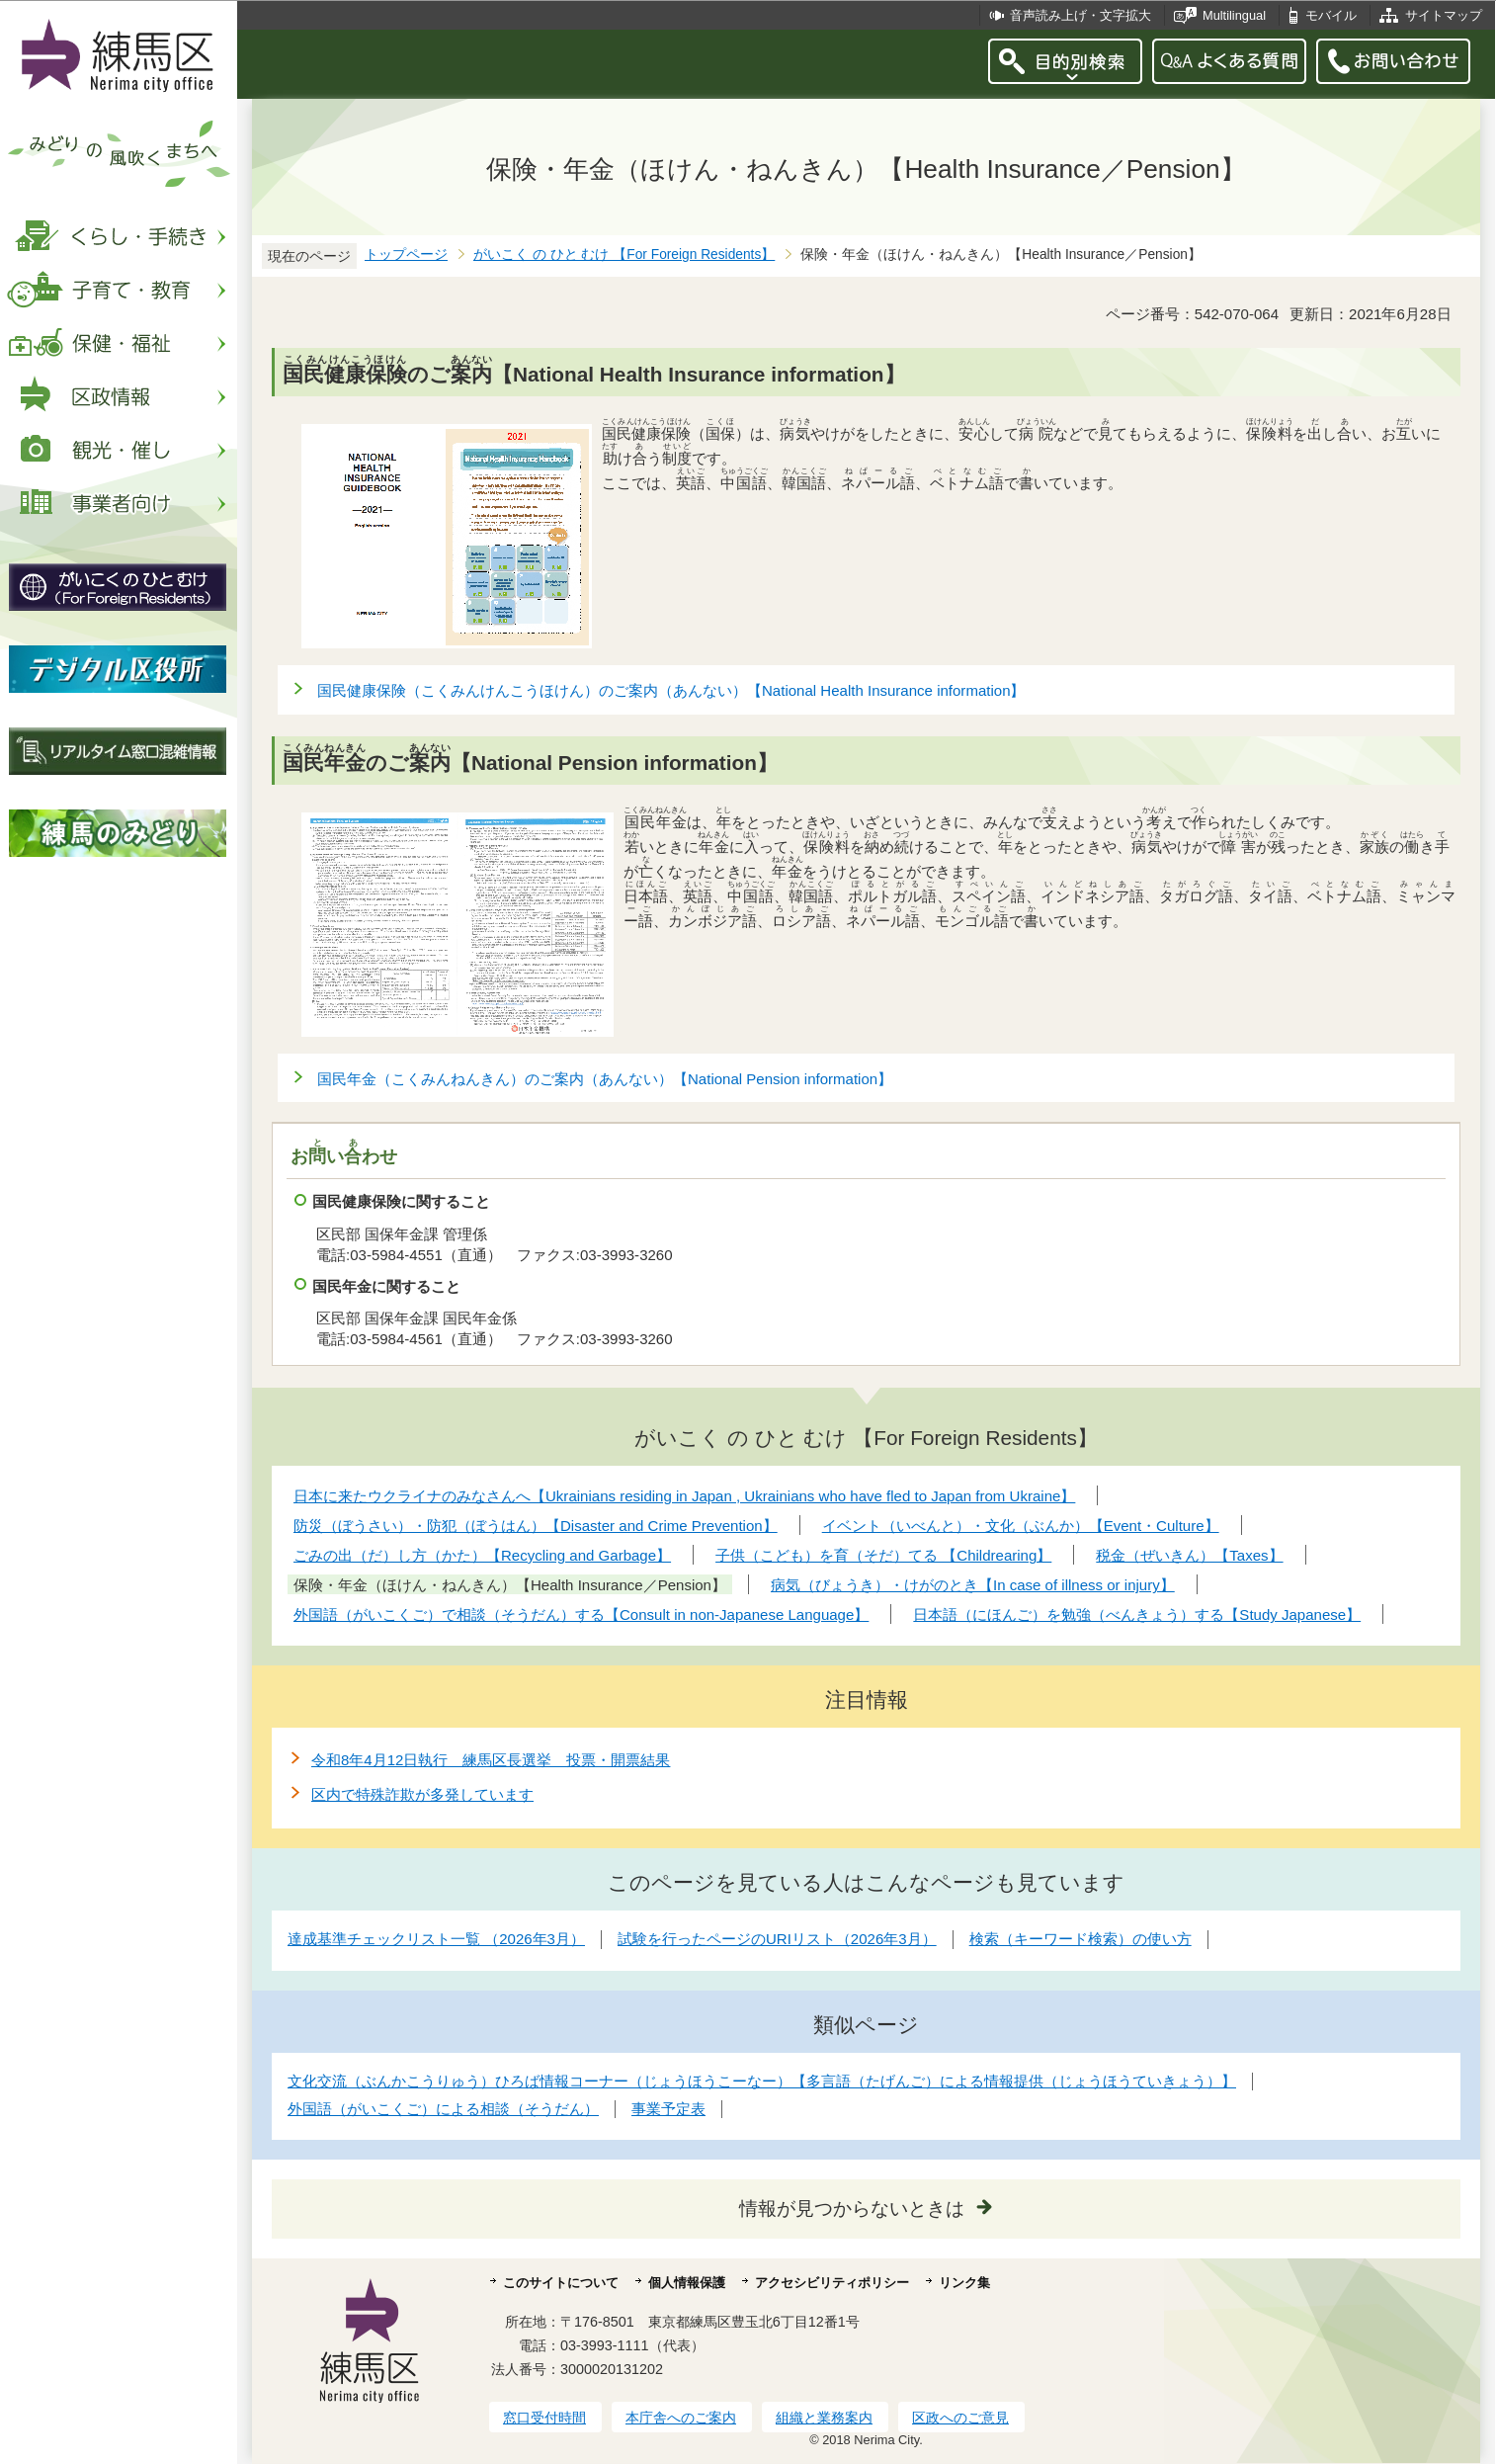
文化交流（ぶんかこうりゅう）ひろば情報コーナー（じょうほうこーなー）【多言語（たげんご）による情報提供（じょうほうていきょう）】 (762, 2081)
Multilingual (1234, 15)
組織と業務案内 (824, 2417)
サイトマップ (1443, 15)
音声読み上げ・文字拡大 (1080, 15)
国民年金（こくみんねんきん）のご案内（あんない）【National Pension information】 (604, 1078)
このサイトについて (561, 2282)
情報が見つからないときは (851, 2208)
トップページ (406, 254)
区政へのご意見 (960, 2417)
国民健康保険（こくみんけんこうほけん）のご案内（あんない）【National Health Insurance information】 (671, 690)
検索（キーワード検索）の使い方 (1080, 1938)
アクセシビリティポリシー (832, 2282)
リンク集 (964, 2282)
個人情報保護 (686, 2282)
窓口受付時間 (544, 2417)
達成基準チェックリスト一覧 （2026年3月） (436, 1938)
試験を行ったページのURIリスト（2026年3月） (777, 1938)
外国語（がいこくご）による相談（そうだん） (443, 2108)
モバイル (1331, 15)
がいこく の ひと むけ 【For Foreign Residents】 (624, 254)
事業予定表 (668, 2108)
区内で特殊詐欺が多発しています (422, 1794)
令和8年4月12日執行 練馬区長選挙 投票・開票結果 (490, 1759)
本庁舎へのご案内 (680, 2417)
